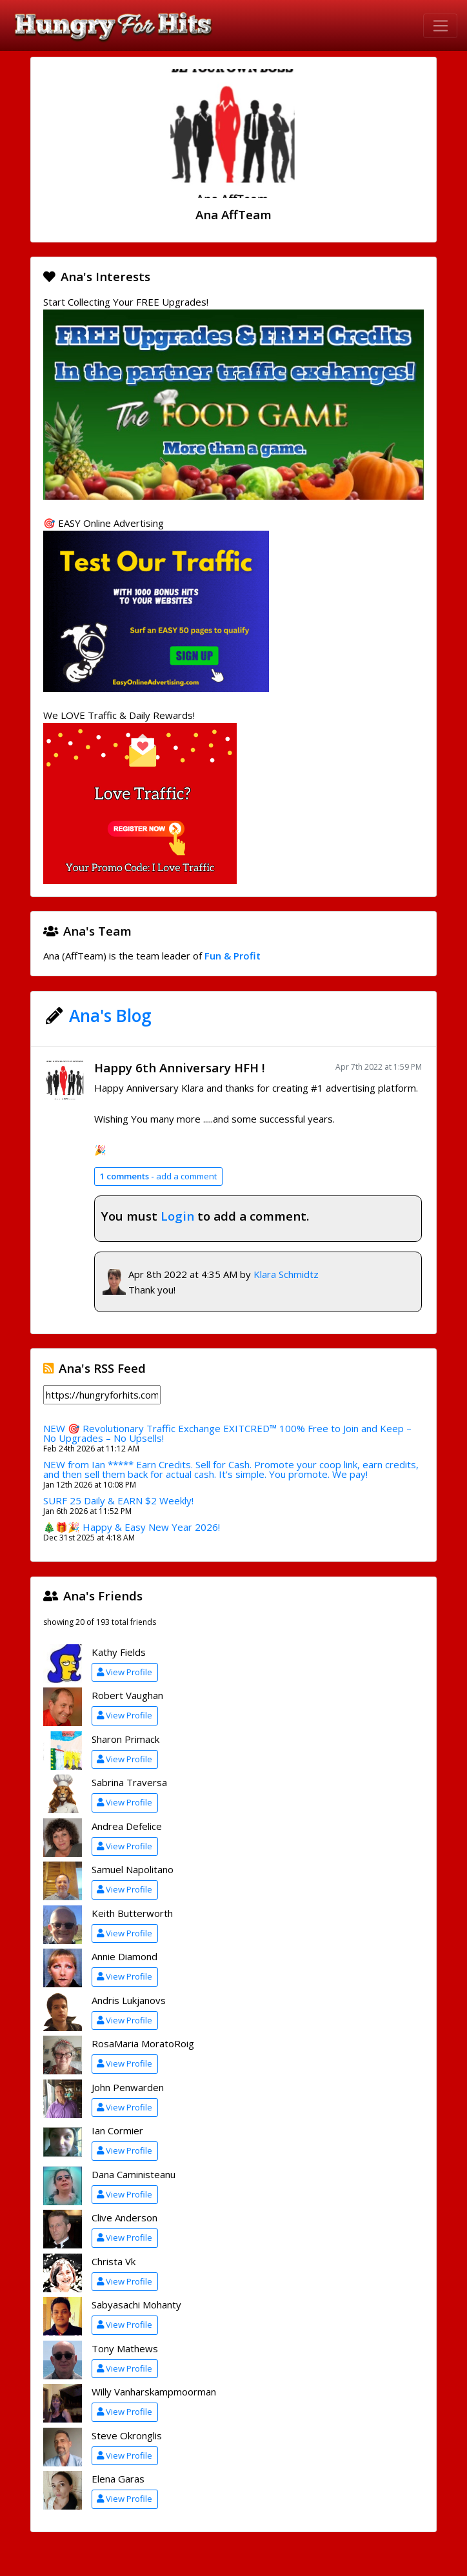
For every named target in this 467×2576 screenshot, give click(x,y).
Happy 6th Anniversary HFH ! (179, 1067)
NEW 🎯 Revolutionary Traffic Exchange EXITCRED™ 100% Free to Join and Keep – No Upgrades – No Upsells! (227, 1433)
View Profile (124, 1672)
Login (177, 1216)
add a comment (158, 1176)
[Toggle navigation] (440, 26)
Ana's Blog (110, 1015)
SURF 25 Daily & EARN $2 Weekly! (118, 1500)
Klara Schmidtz (286, 1274)
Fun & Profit (232, 955)
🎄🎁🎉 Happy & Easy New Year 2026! (131, 1526)
